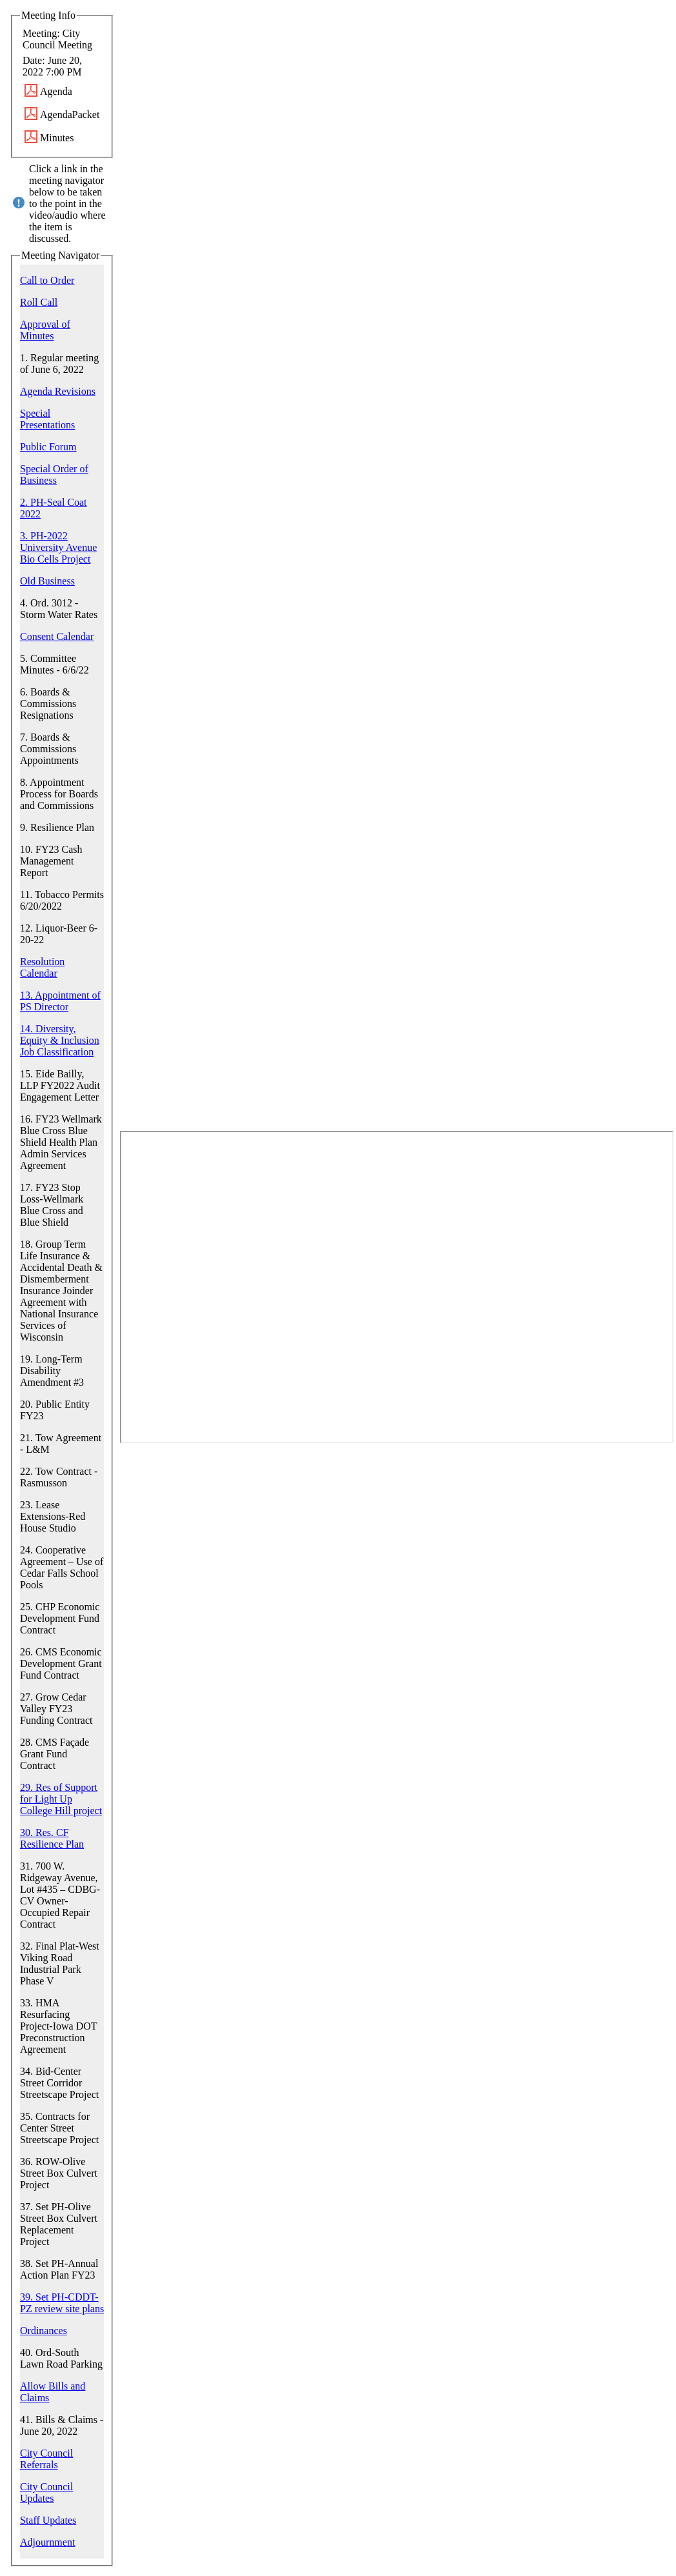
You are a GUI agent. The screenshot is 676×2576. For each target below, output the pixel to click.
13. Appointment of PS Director (60, 1001)
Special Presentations (47, 419)
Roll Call (38, 302)
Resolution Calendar (42, 967)
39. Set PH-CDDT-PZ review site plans (62, 2302)
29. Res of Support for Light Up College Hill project (61, 1799)
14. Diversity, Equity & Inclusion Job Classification (59, 1040)
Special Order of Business (54, 474)
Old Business (47, 580)
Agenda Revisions (57, 391)
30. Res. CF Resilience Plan (52, 1838)
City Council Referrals (46, 2459)
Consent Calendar (57, 636)
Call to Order (47, 280)
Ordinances (43, 2330)
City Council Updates (46, 2492)
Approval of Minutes (45, 330)
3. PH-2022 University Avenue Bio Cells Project (58, 547)
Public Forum (48, 446)
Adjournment (47, 2542)
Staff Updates (48, 2520)
